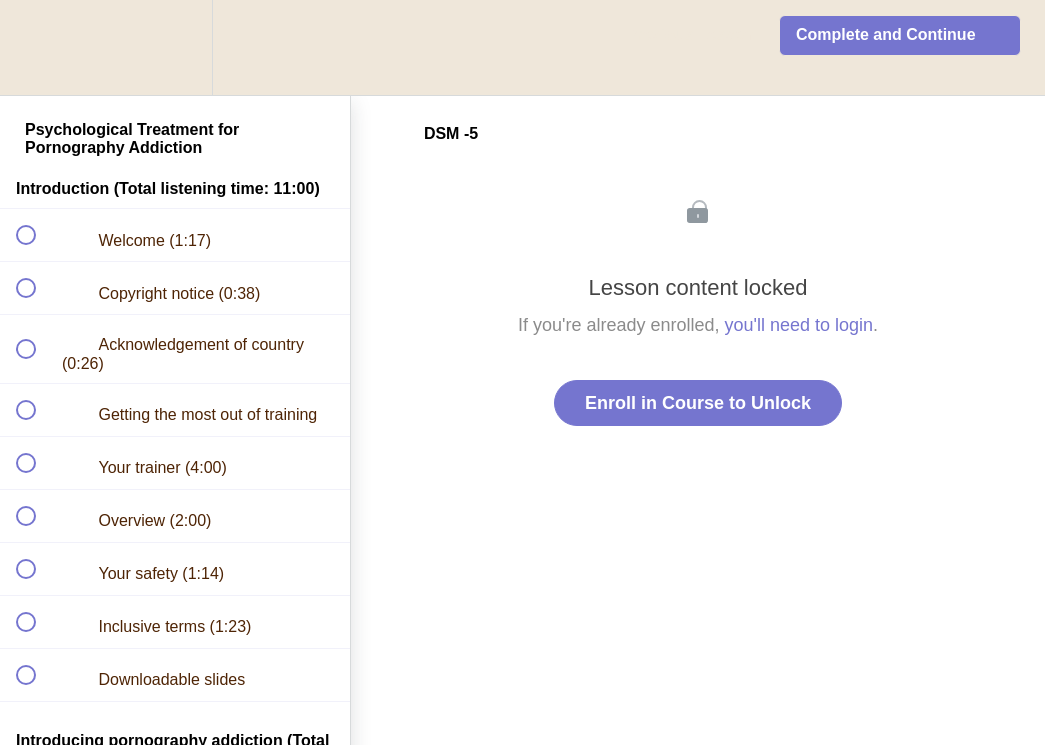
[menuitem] (175, 47)
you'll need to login (799, 325)
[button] (37, 47)
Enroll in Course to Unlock (698, 403)
